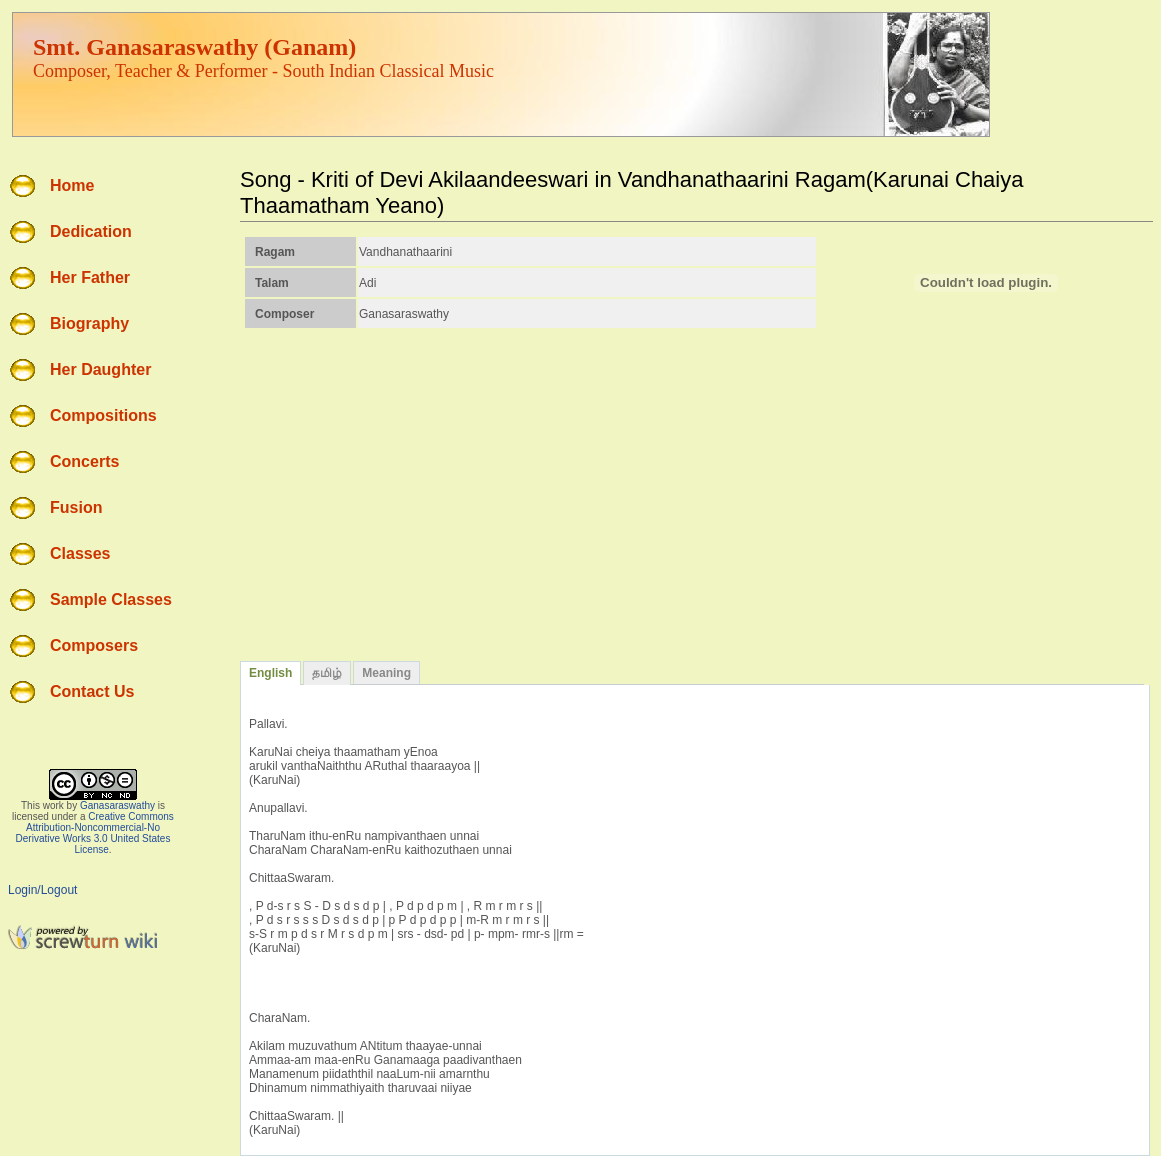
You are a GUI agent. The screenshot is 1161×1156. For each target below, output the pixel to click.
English (270, 673)
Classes (80, 553)
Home (72, 185)
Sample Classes (111, 599)
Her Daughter (100, 369)
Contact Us (92, 691)
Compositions (103, 415)
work (53, 805)
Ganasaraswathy (117, 805)
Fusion (76, 507)
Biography (89, 323)
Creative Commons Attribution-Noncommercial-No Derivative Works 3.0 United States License (95, 833)
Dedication (91, 231)
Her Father (90, 277)
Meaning (386, 673)
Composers (94, 645)
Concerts (84, 461)
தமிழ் (327, 673)
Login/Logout (42, 890)
